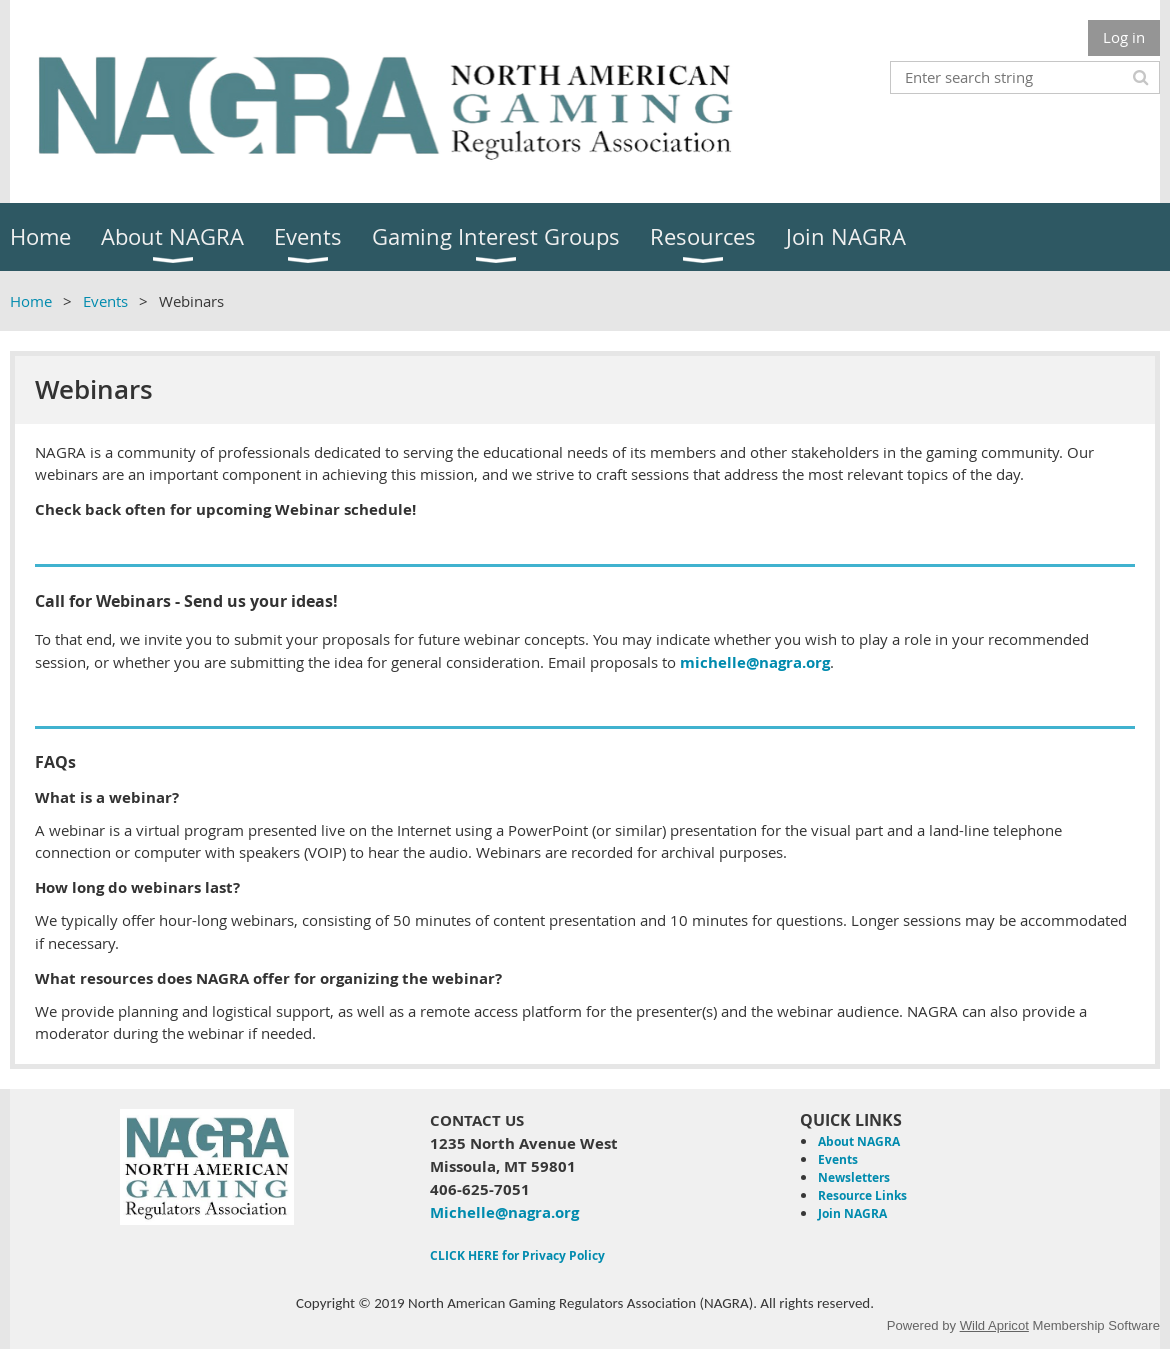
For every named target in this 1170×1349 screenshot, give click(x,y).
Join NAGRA (852, 1213)
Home (31, 301)
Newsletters (854, 1177)
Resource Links (862, 1195)
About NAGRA (859, 1141)
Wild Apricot (994, 1325)
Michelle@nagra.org (504, 1212)
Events (105, 301)
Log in (1124, 37)
